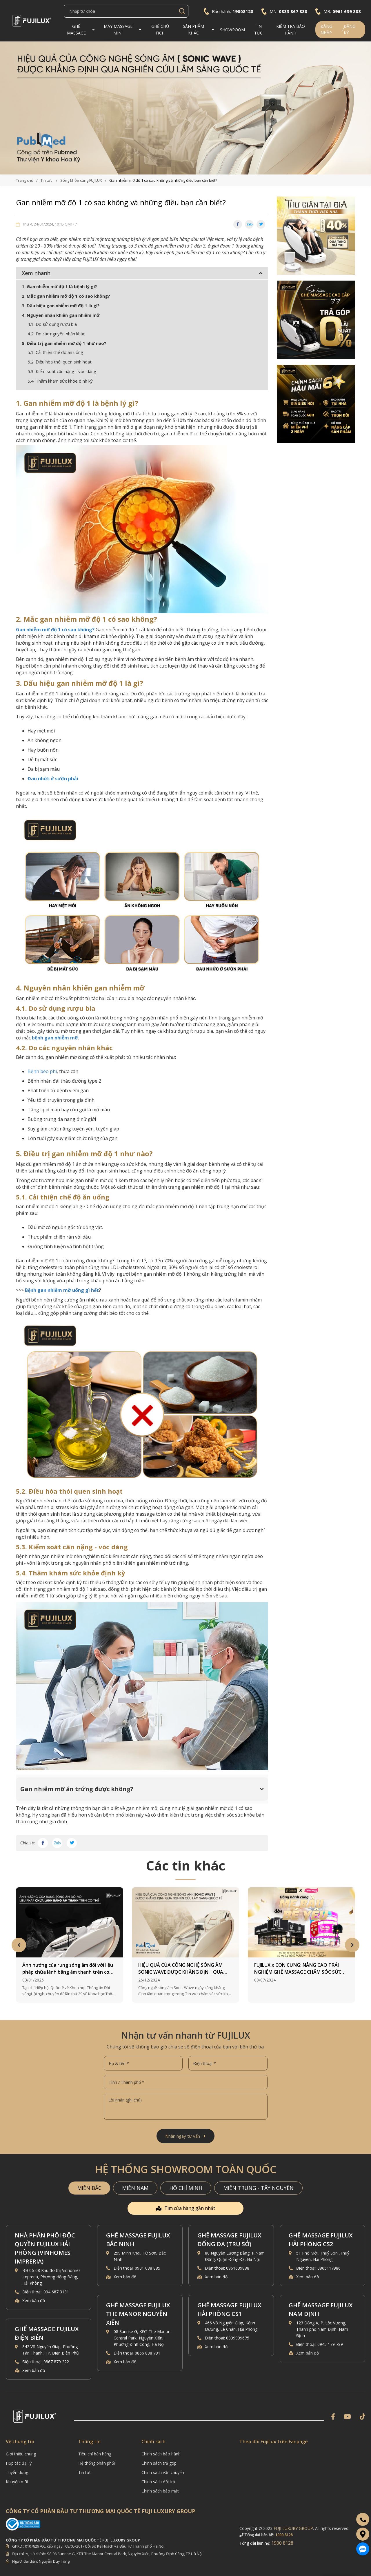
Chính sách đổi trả (158, 2481)
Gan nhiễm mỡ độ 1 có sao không (54, 629)
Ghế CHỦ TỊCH (160, 29)
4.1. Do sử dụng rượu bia (52, 324)
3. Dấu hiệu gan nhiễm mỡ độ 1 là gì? (61, 305)
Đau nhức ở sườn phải (53, 778)
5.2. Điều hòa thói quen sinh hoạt (60, 362)
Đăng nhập (326, 29)
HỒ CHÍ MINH (185, 2187)
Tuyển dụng (17, 2472)
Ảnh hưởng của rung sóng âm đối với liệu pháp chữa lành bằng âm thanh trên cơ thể (68, 1968)
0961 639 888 (346, 11)
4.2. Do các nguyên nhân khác (56, 334)
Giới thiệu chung (21, 2454)
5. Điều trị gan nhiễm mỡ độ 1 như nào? (64, 343)
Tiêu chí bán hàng (94, 2454)
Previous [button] (19, 1945)
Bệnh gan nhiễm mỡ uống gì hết (62, 1290)
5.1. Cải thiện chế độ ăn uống (55, 352)
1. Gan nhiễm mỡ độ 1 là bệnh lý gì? (59, 286)
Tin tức (84, 2472)
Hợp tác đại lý (19, 2463)
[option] (185, 107)
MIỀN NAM (135, 2187)
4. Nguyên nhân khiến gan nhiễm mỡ (61, 315)
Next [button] (352, 1945)
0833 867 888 (293, 11)
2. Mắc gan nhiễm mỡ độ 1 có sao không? (66, 296)
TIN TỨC (258, 29)
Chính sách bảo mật (160, 2491)
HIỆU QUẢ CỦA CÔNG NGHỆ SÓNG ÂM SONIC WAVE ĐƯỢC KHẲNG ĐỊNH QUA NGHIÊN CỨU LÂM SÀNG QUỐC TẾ (181, 1968)
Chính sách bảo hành (161, 2454)
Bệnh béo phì (42, 1071)
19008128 (242, 11)
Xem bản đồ (33, 2300)
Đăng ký (349, 29)
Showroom (232, 29)
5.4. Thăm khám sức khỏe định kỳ (61, 381)
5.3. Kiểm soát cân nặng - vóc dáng (62, 371)
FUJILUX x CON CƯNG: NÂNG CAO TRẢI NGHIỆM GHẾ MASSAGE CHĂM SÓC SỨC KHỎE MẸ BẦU (298, 1968)
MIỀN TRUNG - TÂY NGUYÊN (258, 2187)
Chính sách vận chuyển (162, 2472)
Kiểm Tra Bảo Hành (290, 29)
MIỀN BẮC (89, 2187)
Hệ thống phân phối (96, 2463)
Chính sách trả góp (159, 2463)
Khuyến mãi (17, 2481)
